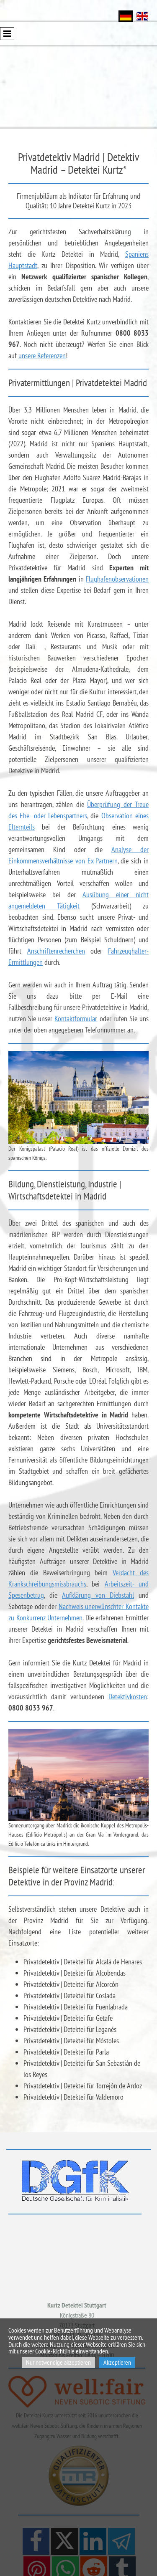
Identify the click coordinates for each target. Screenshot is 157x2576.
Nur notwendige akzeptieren (58, 2362)
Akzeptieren (117, 2362)
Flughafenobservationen (117, 579)
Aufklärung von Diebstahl (98, 1595)
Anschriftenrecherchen (56, 951)
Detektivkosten (127, 1696)
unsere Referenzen (42, 355)
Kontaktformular (75, 1018)
